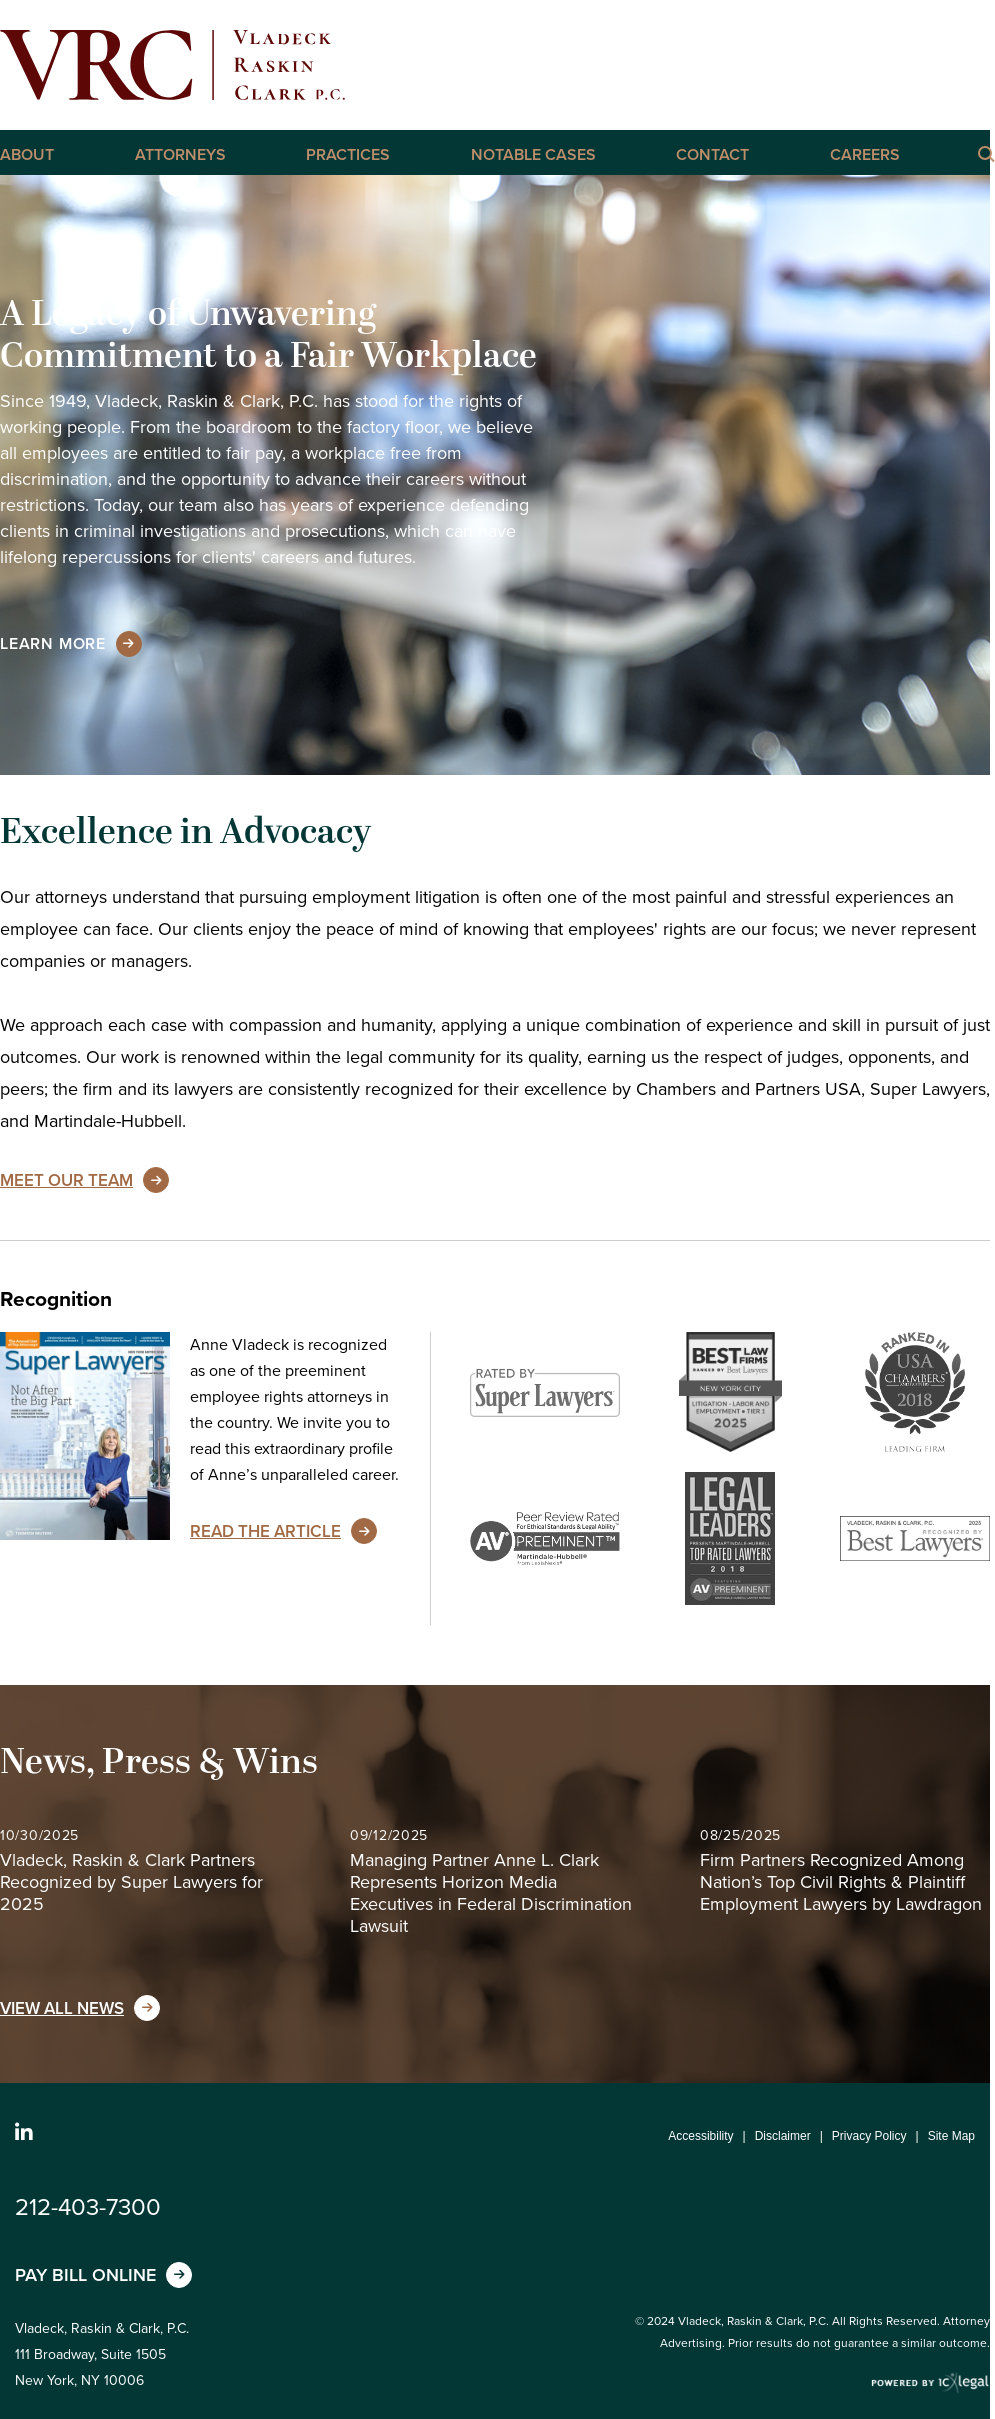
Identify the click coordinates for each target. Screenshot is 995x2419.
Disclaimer (783, 2136)
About (27, 155)
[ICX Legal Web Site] (930, 2383)
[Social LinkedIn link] (24, 2133)
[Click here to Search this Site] (985, 153)
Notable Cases (533, 155)
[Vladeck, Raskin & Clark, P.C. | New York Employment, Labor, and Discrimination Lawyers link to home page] (172, 65)
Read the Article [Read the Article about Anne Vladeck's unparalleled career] (265, 1531)
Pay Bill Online (85, 2275)
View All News (62, 2008)
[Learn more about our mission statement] (53, 644)
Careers (865, 155)
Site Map (951, 2136)
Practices (348, 155)
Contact (712, 155)
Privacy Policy (869, 2136)
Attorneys (180, 155)
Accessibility (700, 2136)
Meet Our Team (66, 1180)
